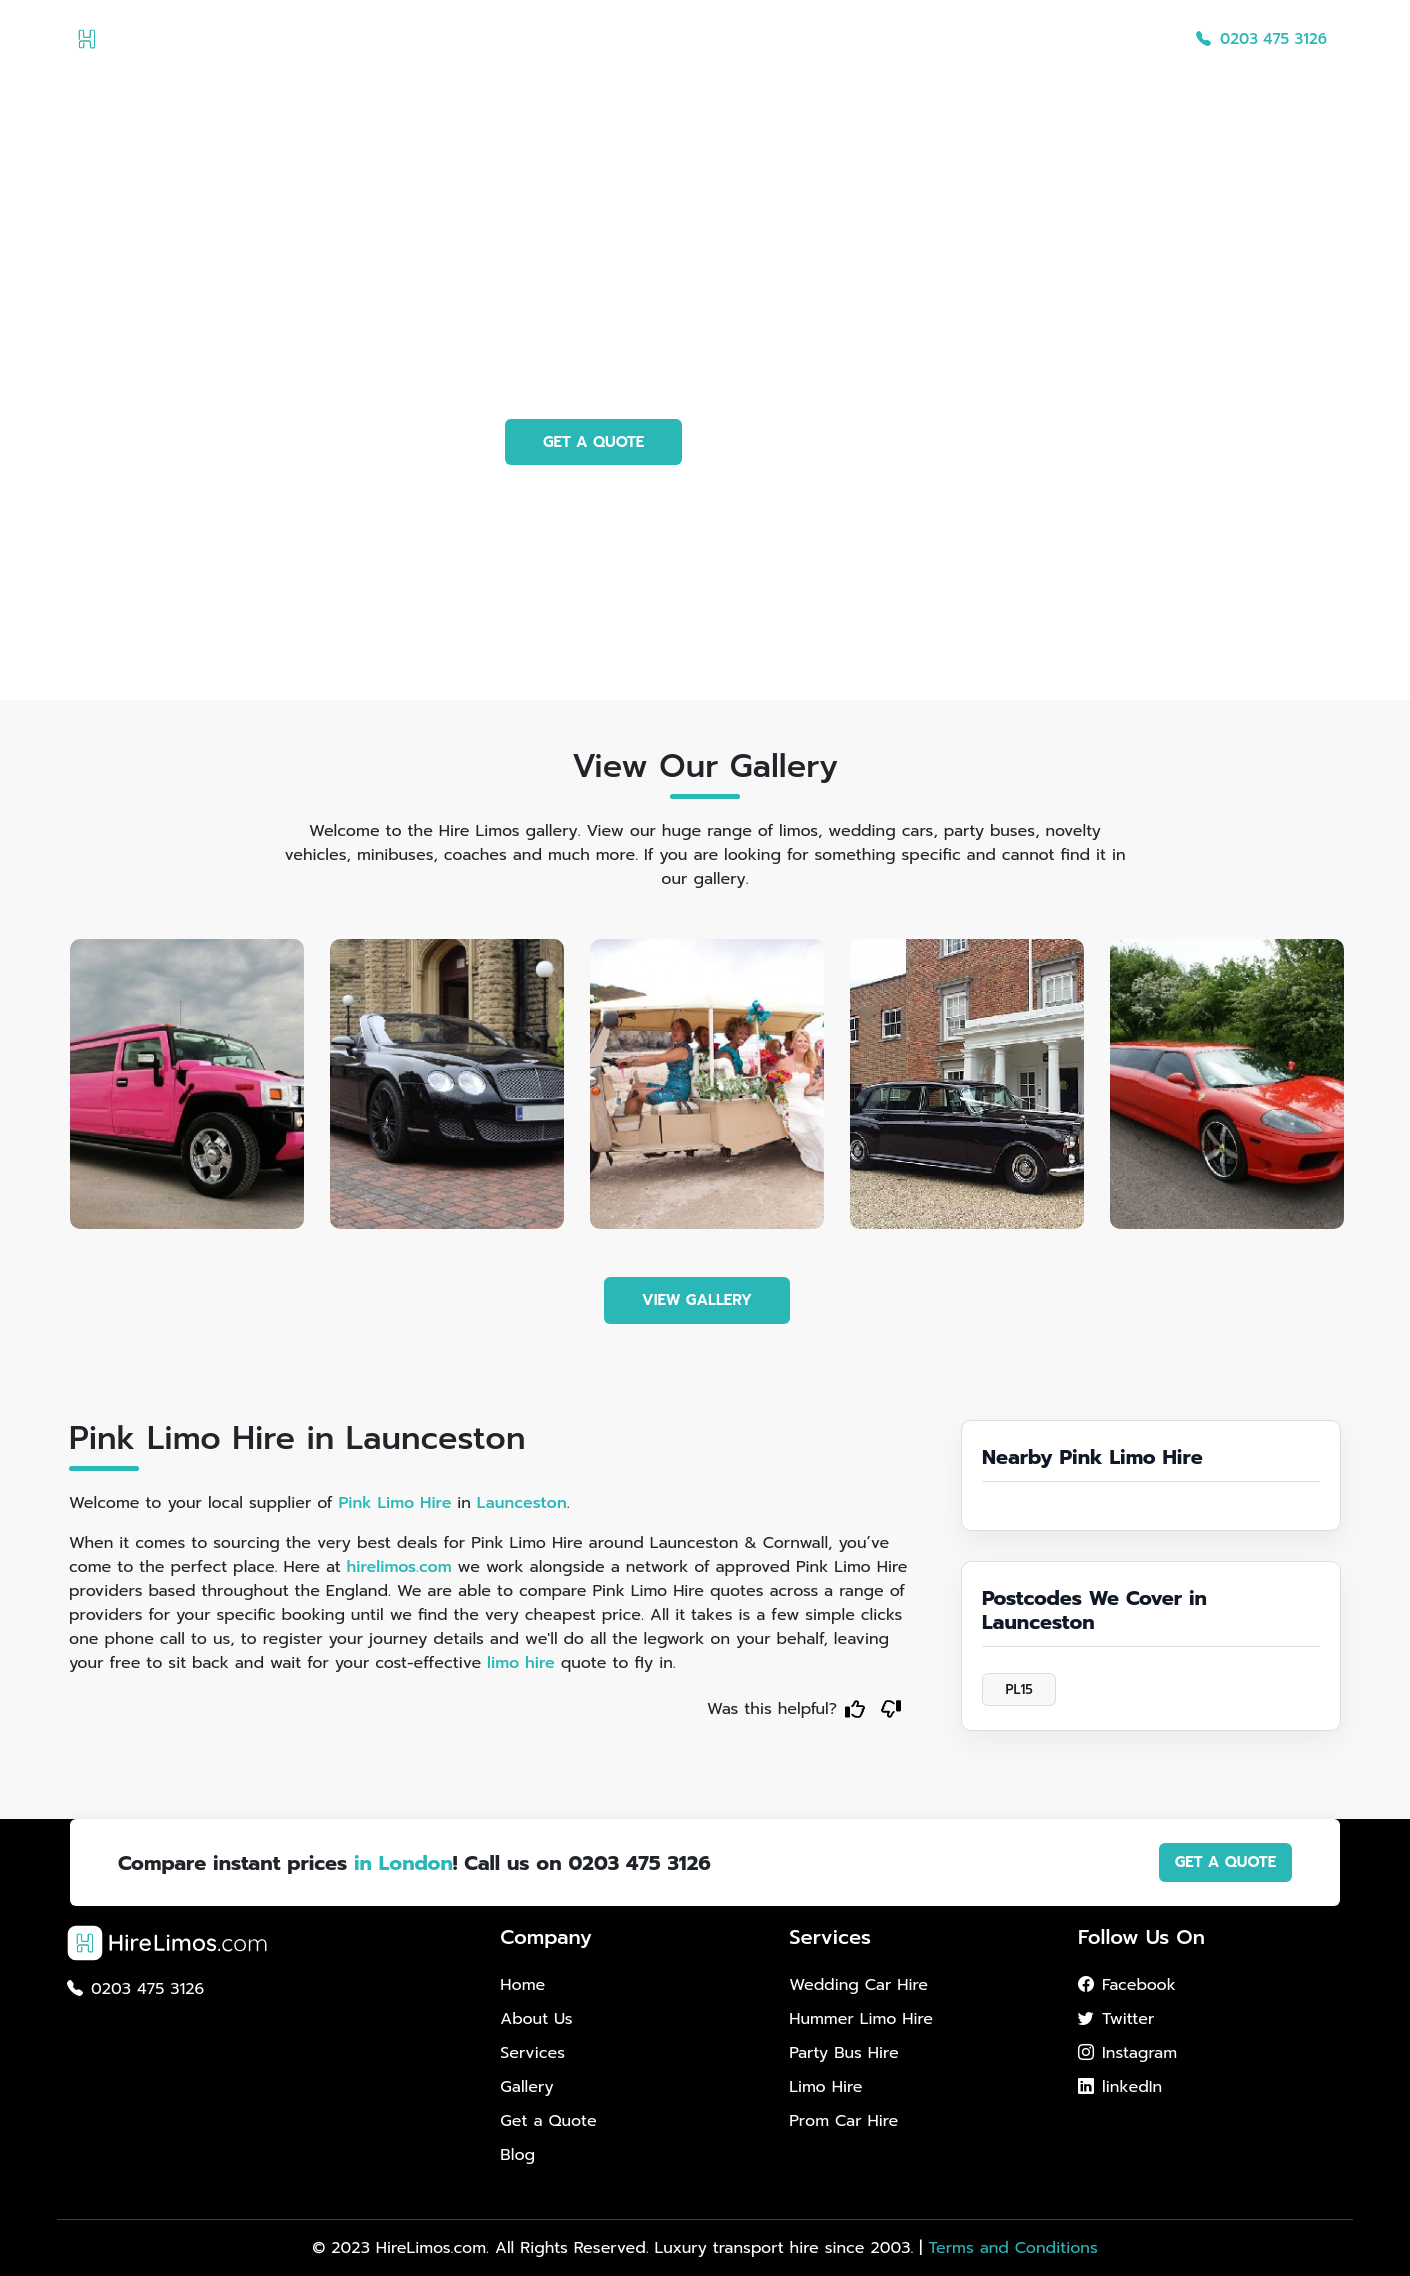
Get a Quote (1053, 39)
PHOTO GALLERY (804, 442)
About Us (777, 39)
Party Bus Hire (843, 2053)
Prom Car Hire (843, 2121)
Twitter (1116, 2019)
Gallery (954, 39)
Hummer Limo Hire (861, 2019)
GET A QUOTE (593, 442)
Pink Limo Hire (394, 1503)
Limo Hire (825, 2087)
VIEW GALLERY (697, 1300)
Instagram (1127, 2053)
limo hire (521, 1663)
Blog (1142, 39)
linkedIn (1120, 2087)
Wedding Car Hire (858, 1985)
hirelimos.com (399, 1567)
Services (869, 39)
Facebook (1127, 1985)
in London (403, 1863)
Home (693, 39)
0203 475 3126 (1261, 39)
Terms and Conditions (1012, 2248)
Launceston (522, 1503)
